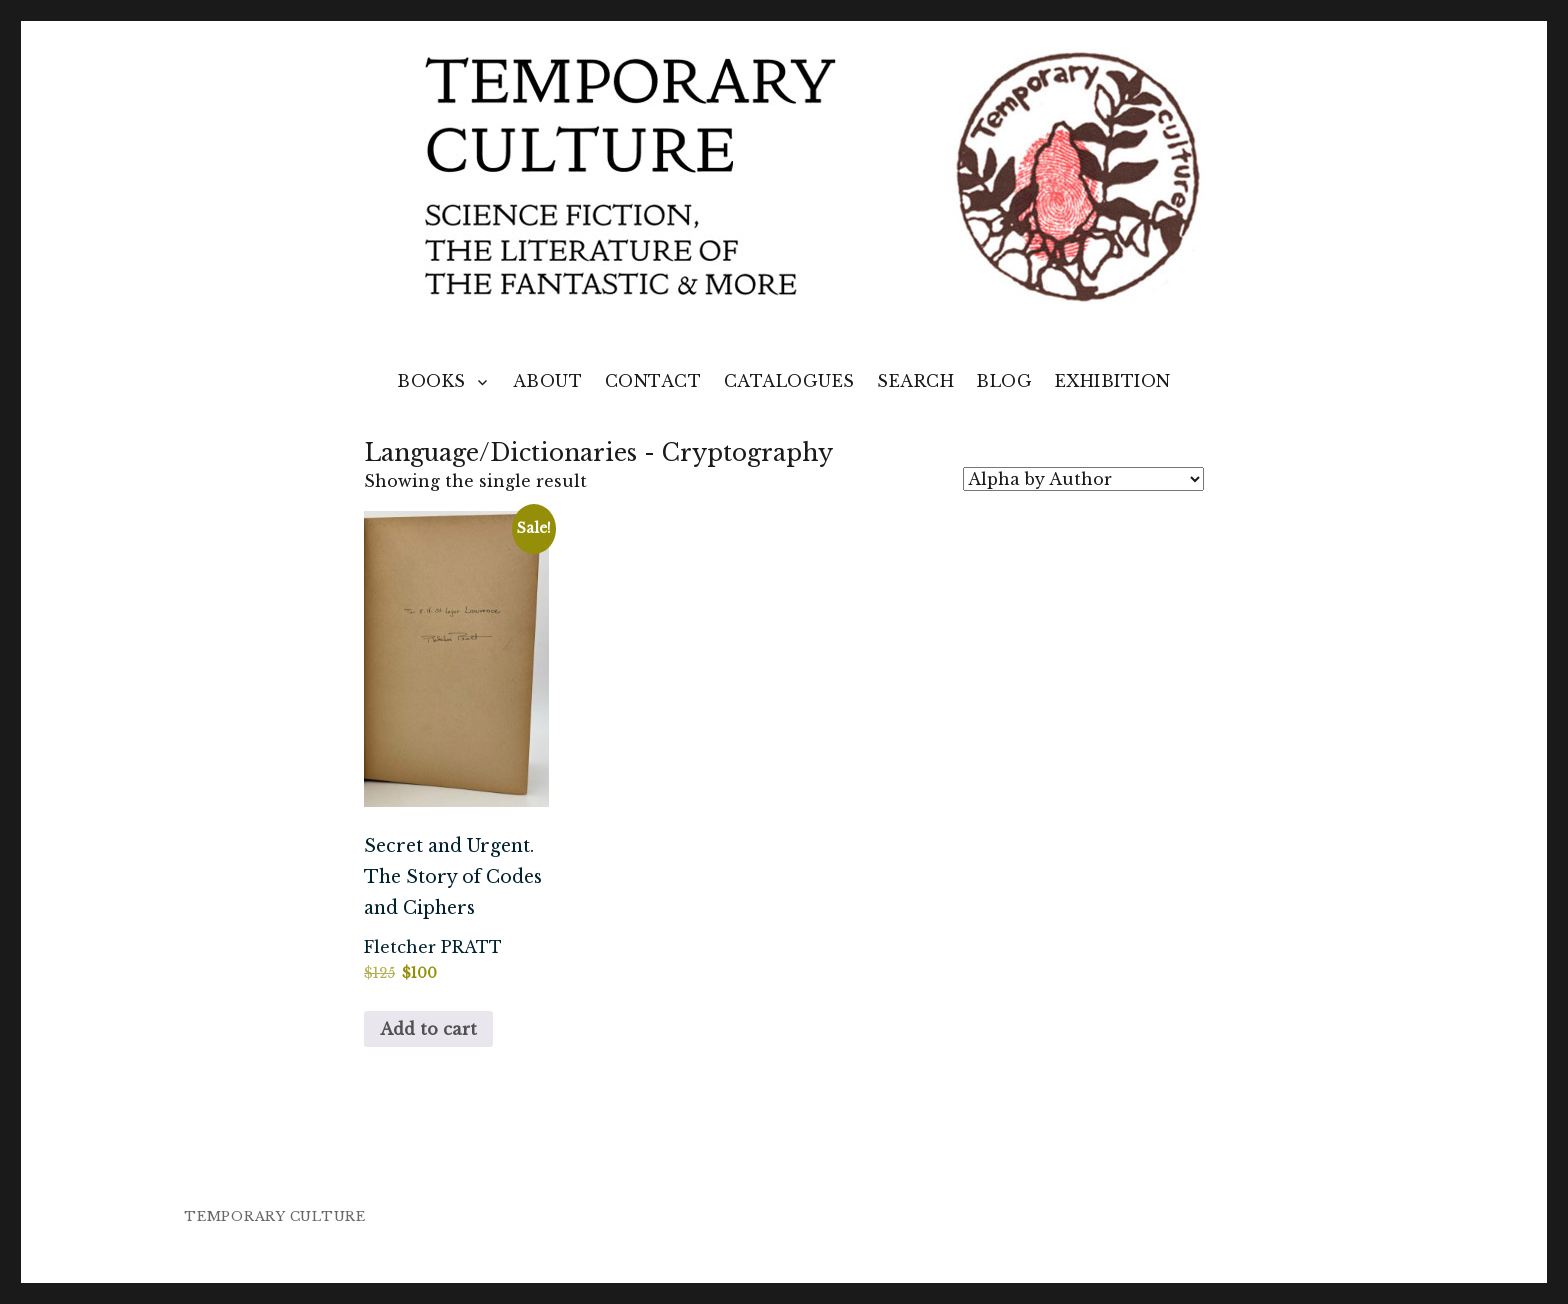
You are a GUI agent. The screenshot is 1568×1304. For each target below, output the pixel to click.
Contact (653, 381)
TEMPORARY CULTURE (275, 1216)
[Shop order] (1083, 479)
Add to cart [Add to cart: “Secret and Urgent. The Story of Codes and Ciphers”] (428, 1029)
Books (431, 381)
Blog (1004, 381)
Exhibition (1113, 381)
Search (915, 381)
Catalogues (789, 381)
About (548, 381)
